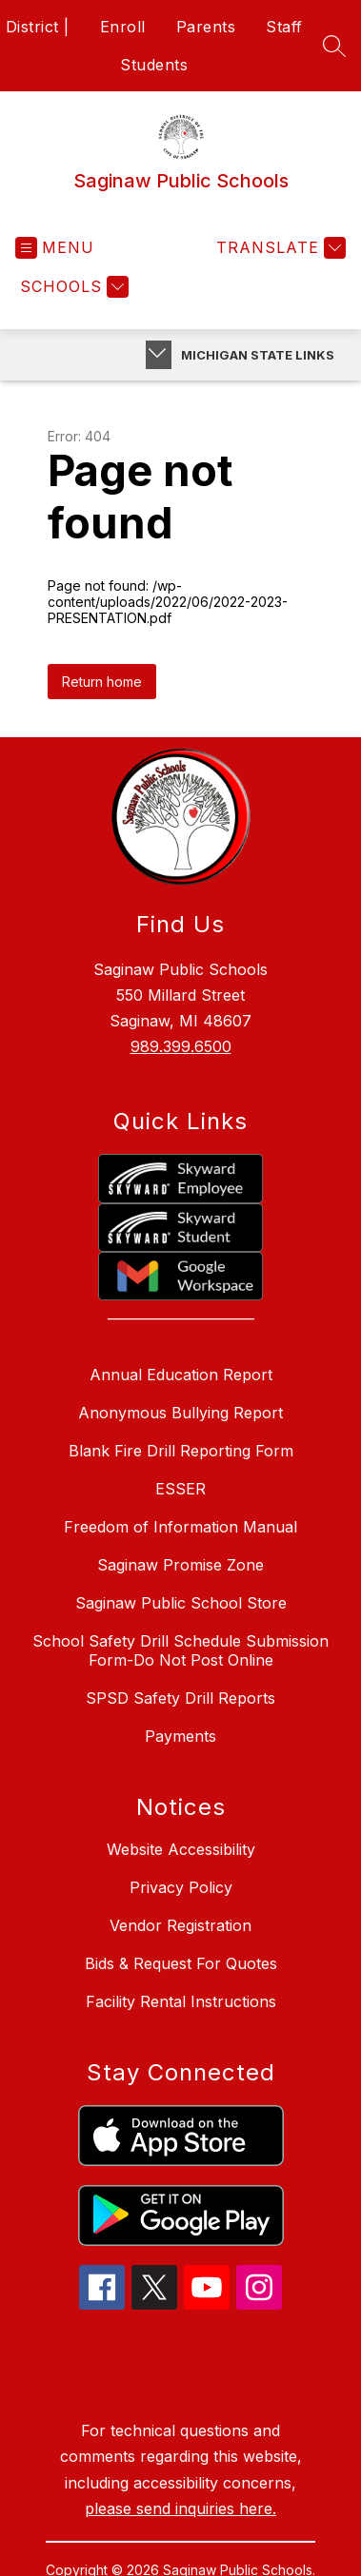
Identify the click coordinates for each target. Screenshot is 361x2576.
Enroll (123, 26)
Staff (284, 26)
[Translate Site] (278, 248)
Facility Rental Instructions (181, 2001)
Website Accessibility (181, 1849)
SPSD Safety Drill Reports (180, 1698)
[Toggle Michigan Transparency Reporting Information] (158, 355)
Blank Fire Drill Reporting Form (181, 1450)
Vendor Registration (180, 1925)
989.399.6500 (180, 1046)
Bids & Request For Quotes (181, 1963)
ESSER (180, 1488)
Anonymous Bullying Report (180, 1412)
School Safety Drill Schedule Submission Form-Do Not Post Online (180, 1650)
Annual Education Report (181, 1374)
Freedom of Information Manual (180, 1526)
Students (154, 64)
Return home (102, 681)
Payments (180, 1736)
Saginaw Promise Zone (180, 1564)
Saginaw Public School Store (181, 1602)
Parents (206, 26)
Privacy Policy (181, 1887)
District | (38, 26)
